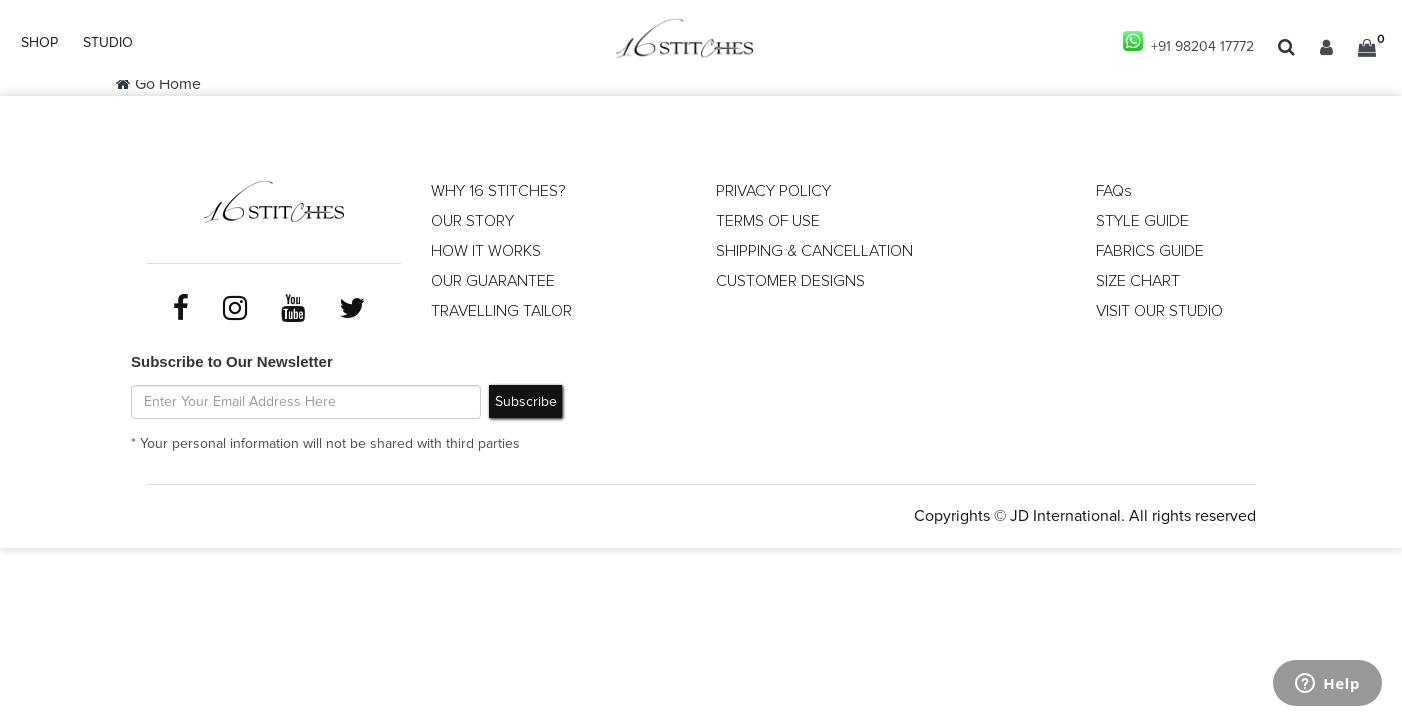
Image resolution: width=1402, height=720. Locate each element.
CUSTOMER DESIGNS (790, 281)
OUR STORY (472, 221)
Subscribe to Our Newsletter (232, 361)
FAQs (1114, 191)
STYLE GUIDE (1142, 221)
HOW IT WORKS (486, 251)
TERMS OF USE (768, 221)
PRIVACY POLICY (773, 191)
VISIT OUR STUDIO (1159, 311)
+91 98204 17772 (1188, 42)
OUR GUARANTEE (493, 281)
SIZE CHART (1138, 281)
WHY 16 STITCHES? (498, 191)
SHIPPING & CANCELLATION (814, 251)
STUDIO (108, 43)
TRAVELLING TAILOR (501, 311)
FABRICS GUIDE (1150, 251)
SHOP (39, 43)
